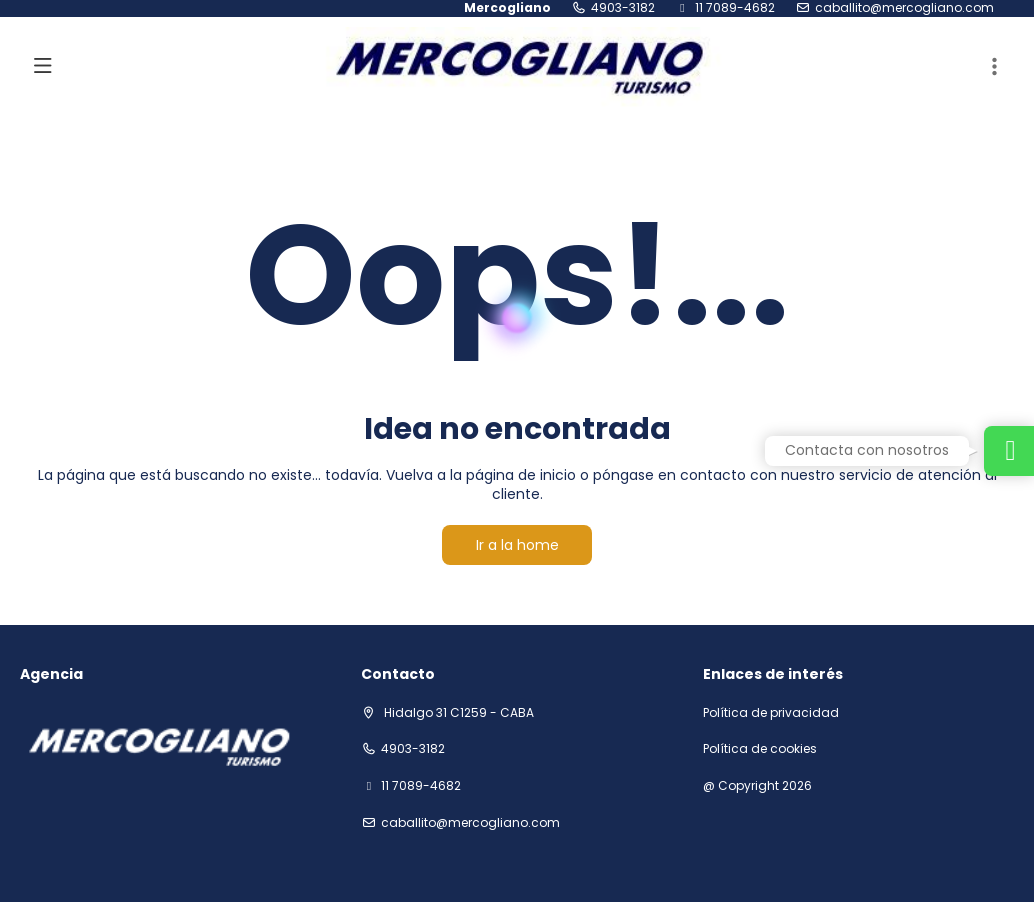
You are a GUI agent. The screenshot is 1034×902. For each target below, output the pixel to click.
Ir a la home (517, 545)
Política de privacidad (771, 713)
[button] (994, 67)
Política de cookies (760, 749)
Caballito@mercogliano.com (904, 8)
